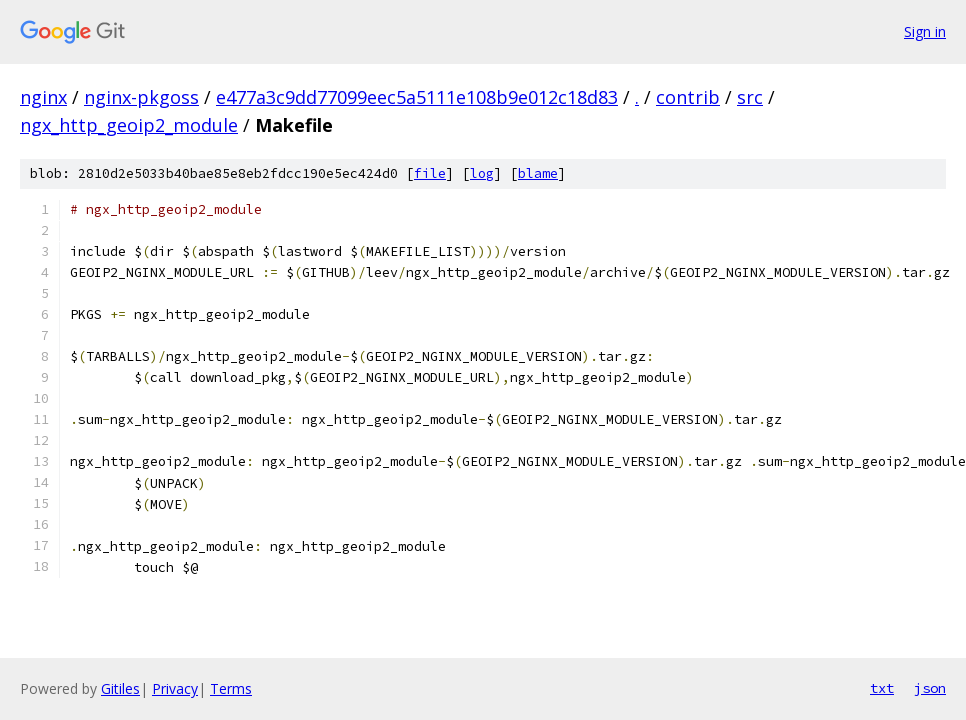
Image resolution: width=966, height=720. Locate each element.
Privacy (175, 688)
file (430, 173)
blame (538, 173)
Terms (231, 688)
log (482, 173)
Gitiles (120, 688)
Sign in (925, 31)
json (930, 688)
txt (882, 688)
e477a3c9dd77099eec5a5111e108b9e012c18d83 (417, 97)
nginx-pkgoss (141, 97)
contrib (688, 97)
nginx (43, 97)
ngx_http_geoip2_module (129, 125)
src (750, 97)
